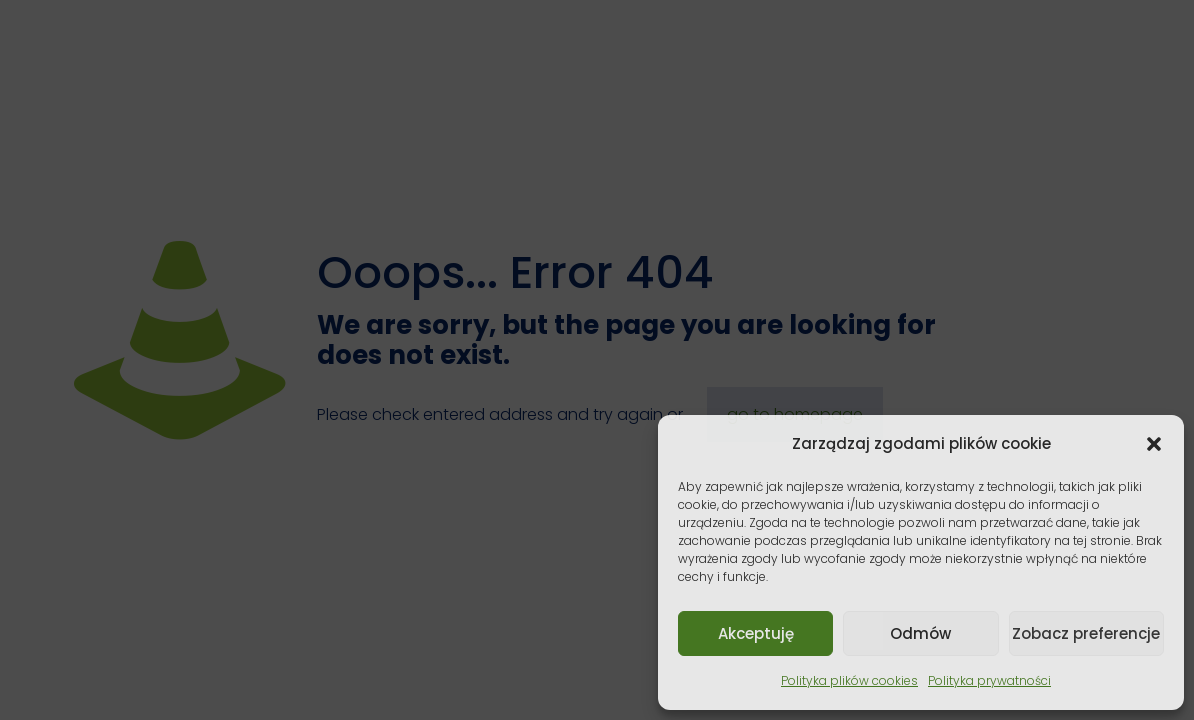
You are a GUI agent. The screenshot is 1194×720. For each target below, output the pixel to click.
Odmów (920, 633)
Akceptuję (756, 633)
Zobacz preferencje (1086, 633)
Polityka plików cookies (849, 680)
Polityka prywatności (989, 680)
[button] (1154, 444)
